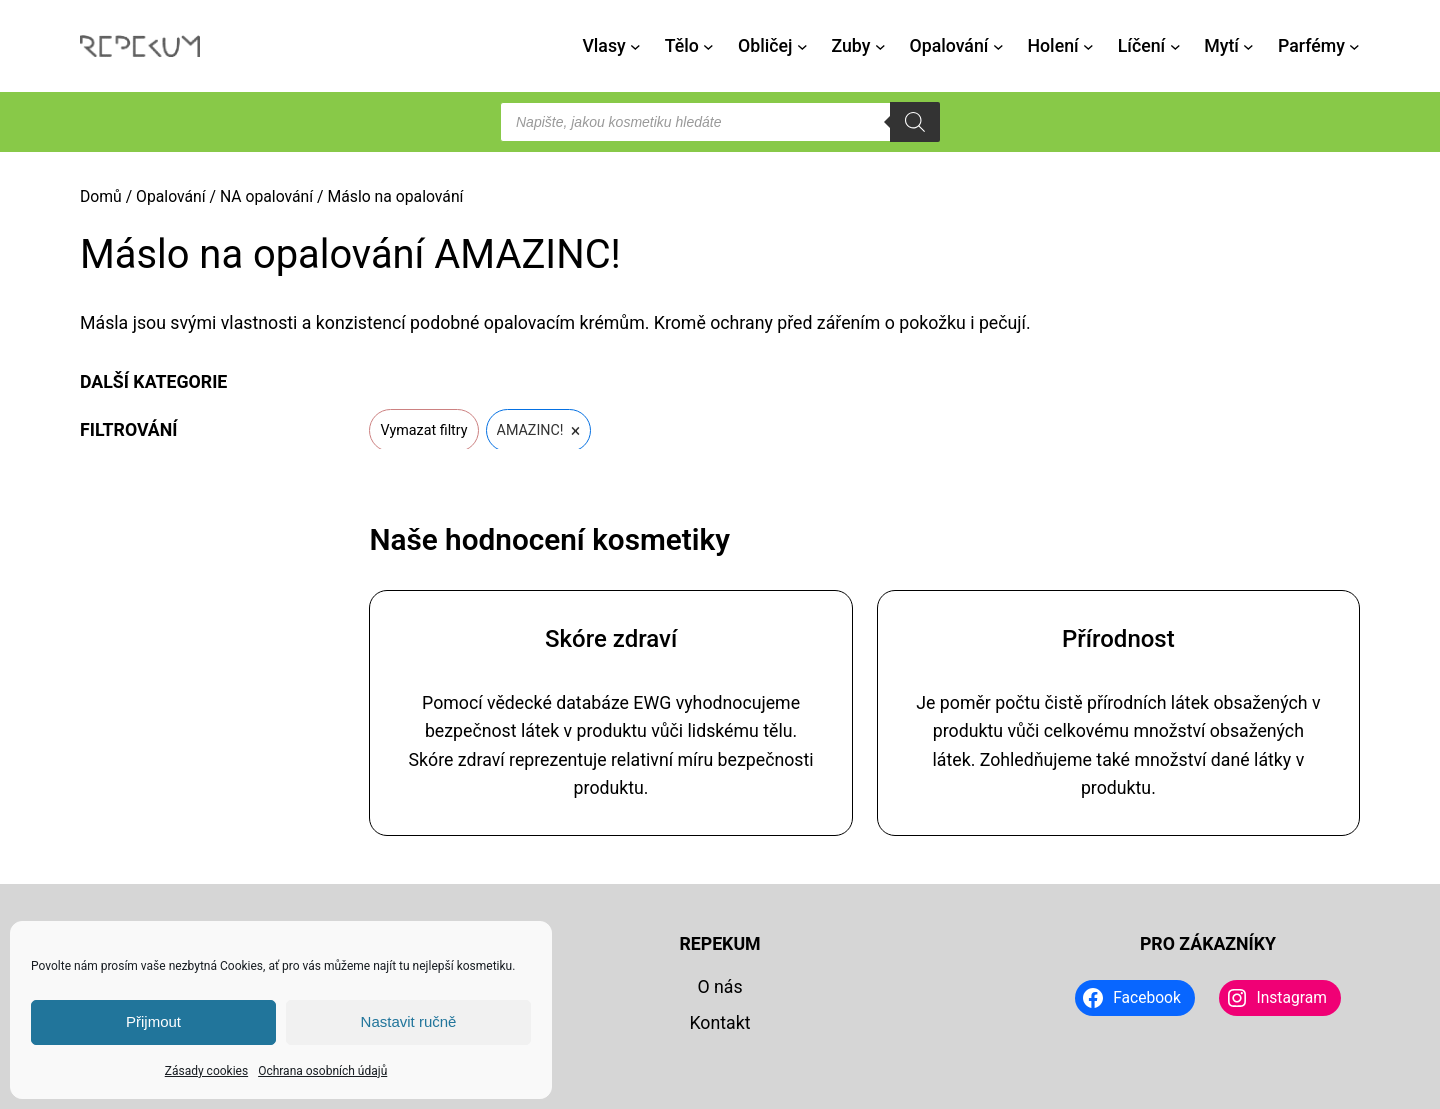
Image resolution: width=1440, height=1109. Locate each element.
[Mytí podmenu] (1248, 46)
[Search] (915, 122)
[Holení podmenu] (1088, 46)
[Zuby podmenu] (880, 46)
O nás (719, 987)
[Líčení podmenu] (1175, 46)
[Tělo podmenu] (708, 46)
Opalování (171, 196)
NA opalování (266, 196)
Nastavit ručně (409, 1021)
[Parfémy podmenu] (1354, 46)
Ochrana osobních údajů (322, 1071)
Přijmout (153, 1021)
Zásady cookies (206, 1071)
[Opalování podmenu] (998, 46)
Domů (101, 196)
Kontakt (719, 1023)
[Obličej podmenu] (802, 46)
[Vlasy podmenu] (635, 46)
